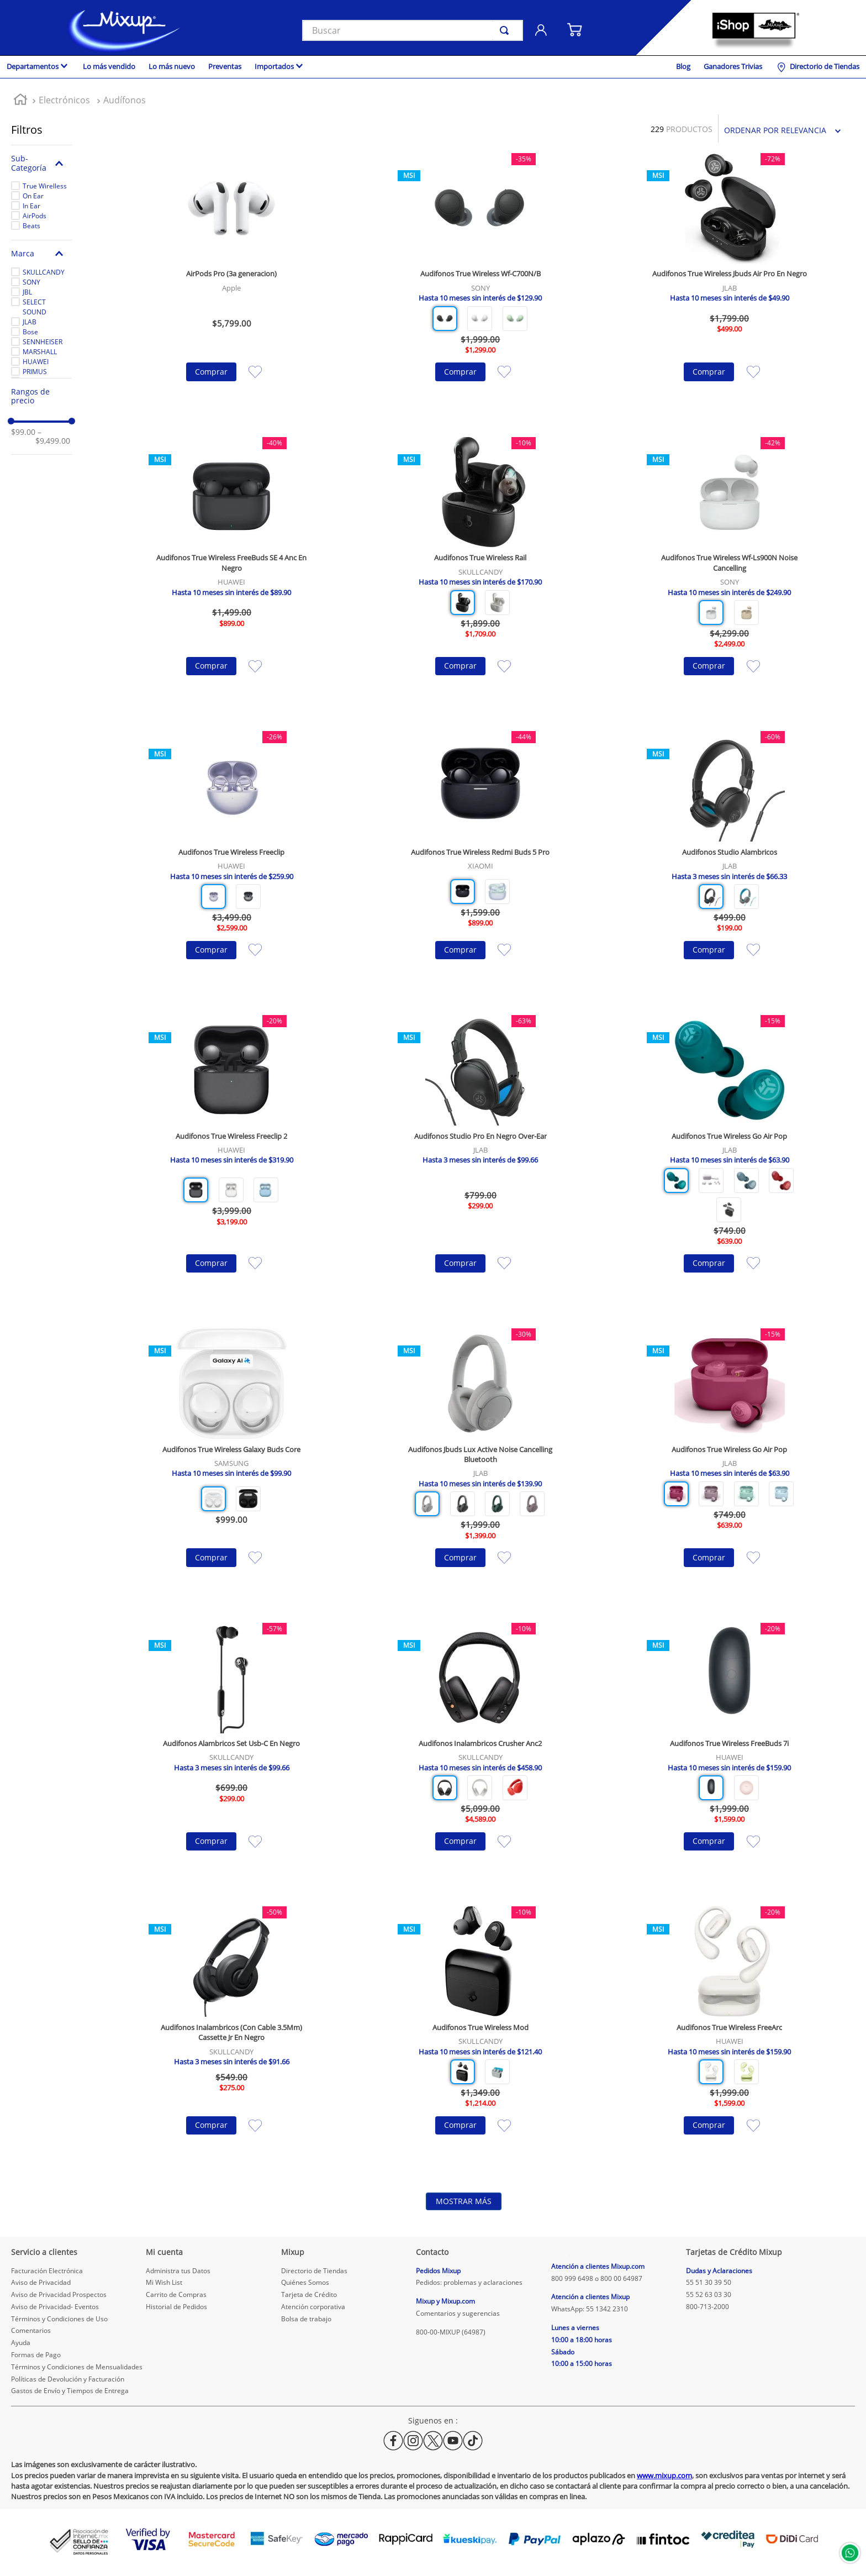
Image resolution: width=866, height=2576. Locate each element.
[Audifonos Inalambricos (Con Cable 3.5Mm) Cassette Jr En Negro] (231, 2037)
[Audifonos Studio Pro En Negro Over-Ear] (480, 1161)
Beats (31, 225)
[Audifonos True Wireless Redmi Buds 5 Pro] (480, 862)
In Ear (31, 206)
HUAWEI (36, 361)
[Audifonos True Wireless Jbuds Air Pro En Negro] (729, 284)
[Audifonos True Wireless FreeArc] (729, 2037)
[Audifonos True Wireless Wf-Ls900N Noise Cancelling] (729, 573)
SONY (31, 282)
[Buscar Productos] (506, 30)
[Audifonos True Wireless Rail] (480, 573)
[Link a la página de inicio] (20, 101)
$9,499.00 (52, 436)
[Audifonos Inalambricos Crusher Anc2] (480, 1753)
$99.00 (23, 432)
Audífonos (124, 100)
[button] (41, 163)
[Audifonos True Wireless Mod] (480, 2037)
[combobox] (412, 30)
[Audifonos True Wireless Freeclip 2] (231, 1161)
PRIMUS (35, 371)
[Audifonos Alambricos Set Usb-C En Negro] (231, 1753)
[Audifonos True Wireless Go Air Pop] (729, 1161)
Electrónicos (64, 100)
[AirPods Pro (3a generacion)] (231, 284)
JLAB (29, 322)
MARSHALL (40, 351)
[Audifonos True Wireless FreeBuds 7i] (729, 1753)
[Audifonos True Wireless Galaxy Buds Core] (231, 1464)
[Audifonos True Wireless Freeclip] (231, 862)
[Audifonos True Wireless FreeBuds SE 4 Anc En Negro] (231, 573)
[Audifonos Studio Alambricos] (729, 862)
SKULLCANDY (44, 272)
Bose (30, 332)
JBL (27, 292)
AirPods (34, 215)
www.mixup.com (664, 2475)
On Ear (33, 196)
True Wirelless (45, 186)
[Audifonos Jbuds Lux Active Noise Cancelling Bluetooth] (480, 1464)
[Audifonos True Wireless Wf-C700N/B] (480, 284)
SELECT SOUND (34, 307)
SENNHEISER (42, 341)
